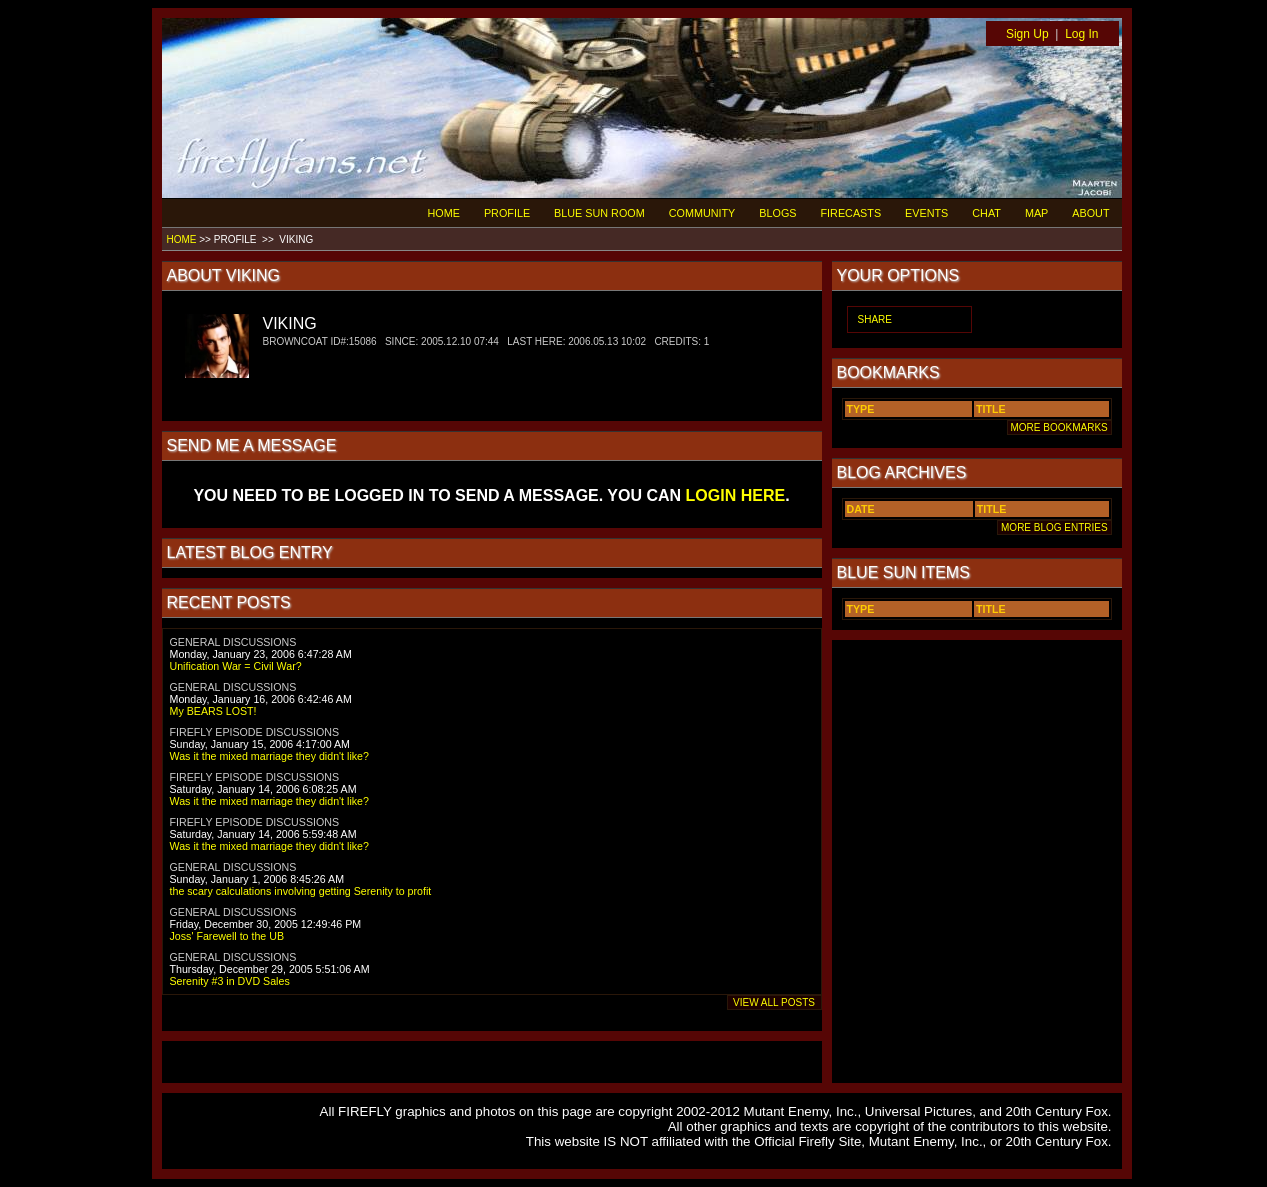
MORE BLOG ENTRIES (1054, 527)
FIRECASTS (851, 213)
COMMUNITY (702, 213)
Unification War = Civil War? (236, 666)
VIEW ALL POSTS (774, 1002)
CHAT (986, 213)
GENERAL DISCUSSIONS (233, 642)
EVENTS (926, 213)
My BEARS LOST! (213, 711)
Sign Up (1027, 34)
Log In (1081, 34)
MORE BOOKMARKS (1059, 427)
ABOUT (1090, 213)
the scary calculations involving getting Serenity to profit (301, 891)
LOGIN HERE (736, 495)
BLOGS (777, 213)
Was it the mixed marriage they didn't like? (269, 756)
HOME (444, 213)
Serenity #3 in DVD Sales (230, 981)
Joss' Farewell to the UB (227, 936)
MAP (1036, 213)
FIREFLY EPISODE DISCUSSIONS (255, 732)
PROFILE (507, 213)
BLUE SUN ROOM (599, 213)
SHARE (875, 319)
